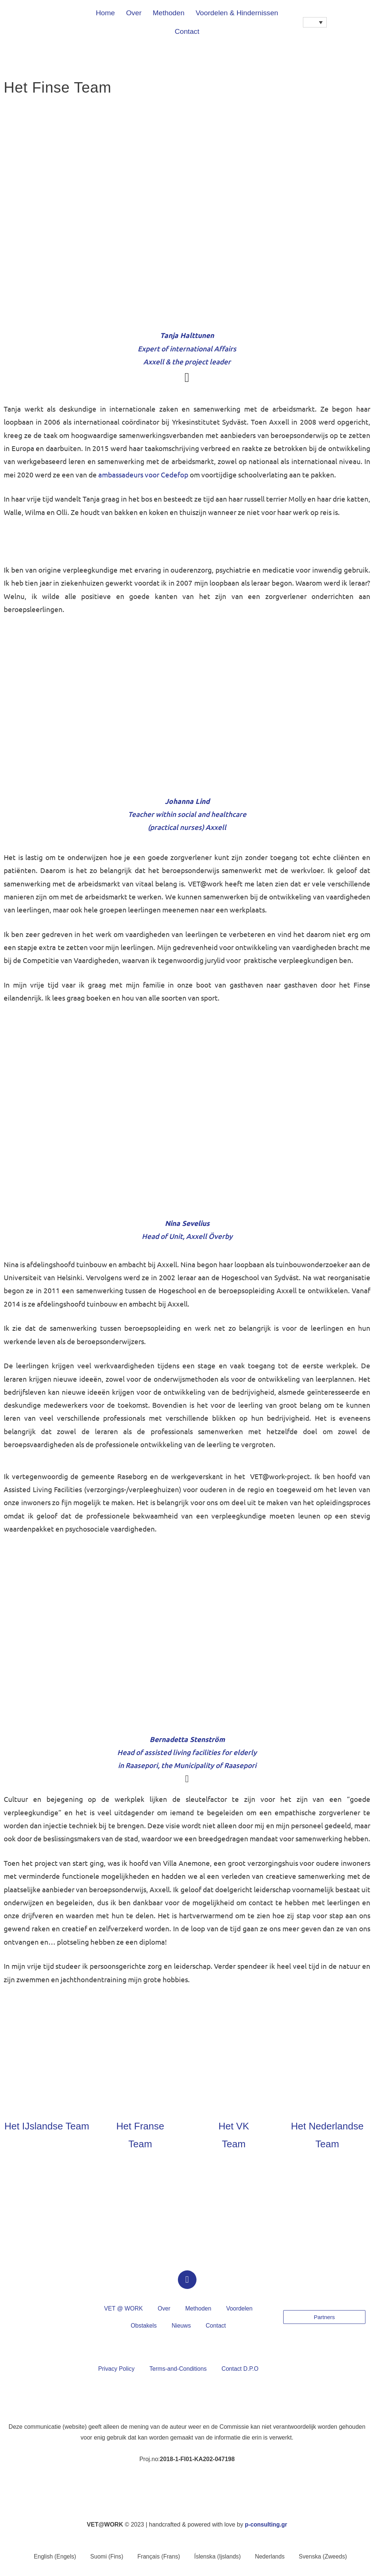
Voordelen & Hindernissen (237, 13)
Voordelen (240, 2308)
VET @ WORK (123, 2308)
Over (134, 13)
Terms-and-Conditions (178, 2369)
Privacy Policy (115, 2369)
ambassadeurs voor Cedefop (143, 475)
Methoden (168, 13)
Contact (187, 31)
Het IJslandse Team (46, 2126)
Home (105, 13)
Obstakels (143, 2325)
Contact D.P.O (241, 2369)
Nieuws (181, 2325)
